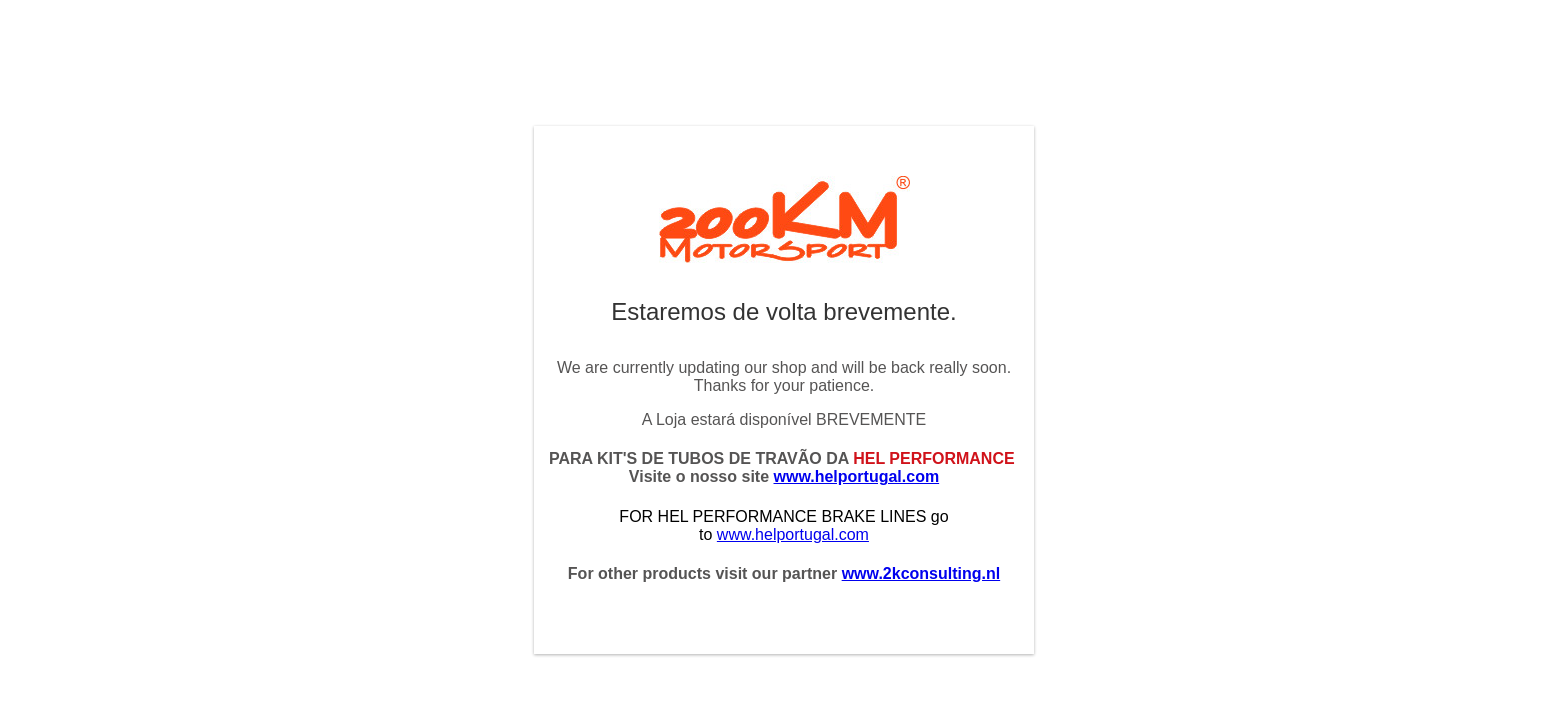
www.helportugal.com (857, 476)
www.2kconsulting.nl (921, 573)
